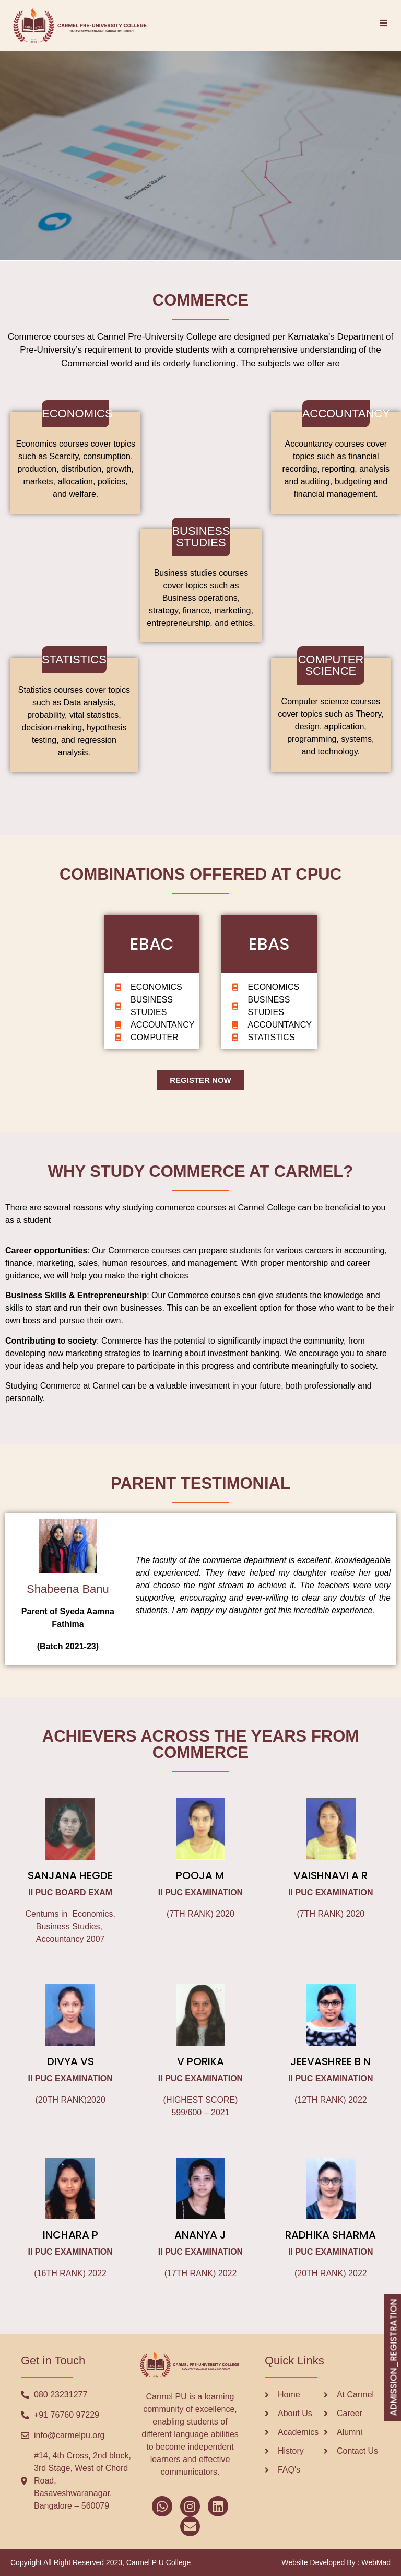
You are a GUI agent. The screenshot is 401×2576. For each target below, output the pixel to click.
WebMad (376, 2562)
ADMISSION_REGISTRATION (393, 2357)
